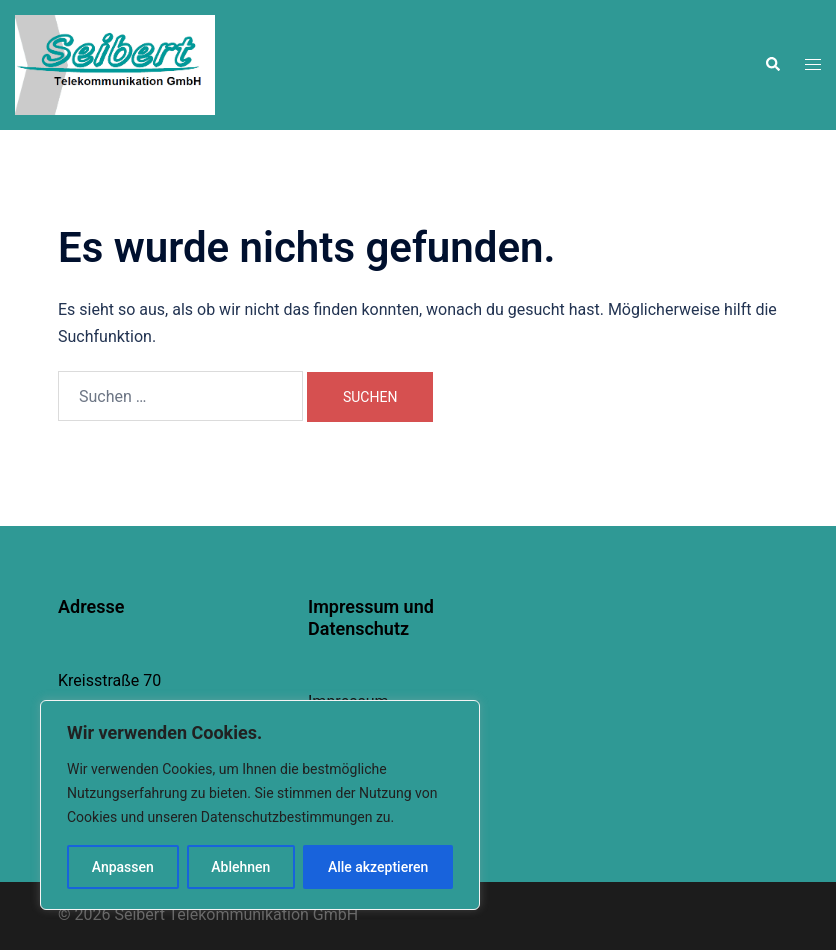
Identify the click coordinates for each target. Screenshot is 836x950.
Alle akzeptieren (378, 867)
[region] (260, 805)
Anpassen (123, 867)
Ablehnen (240, 867)
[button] (772, 65)
